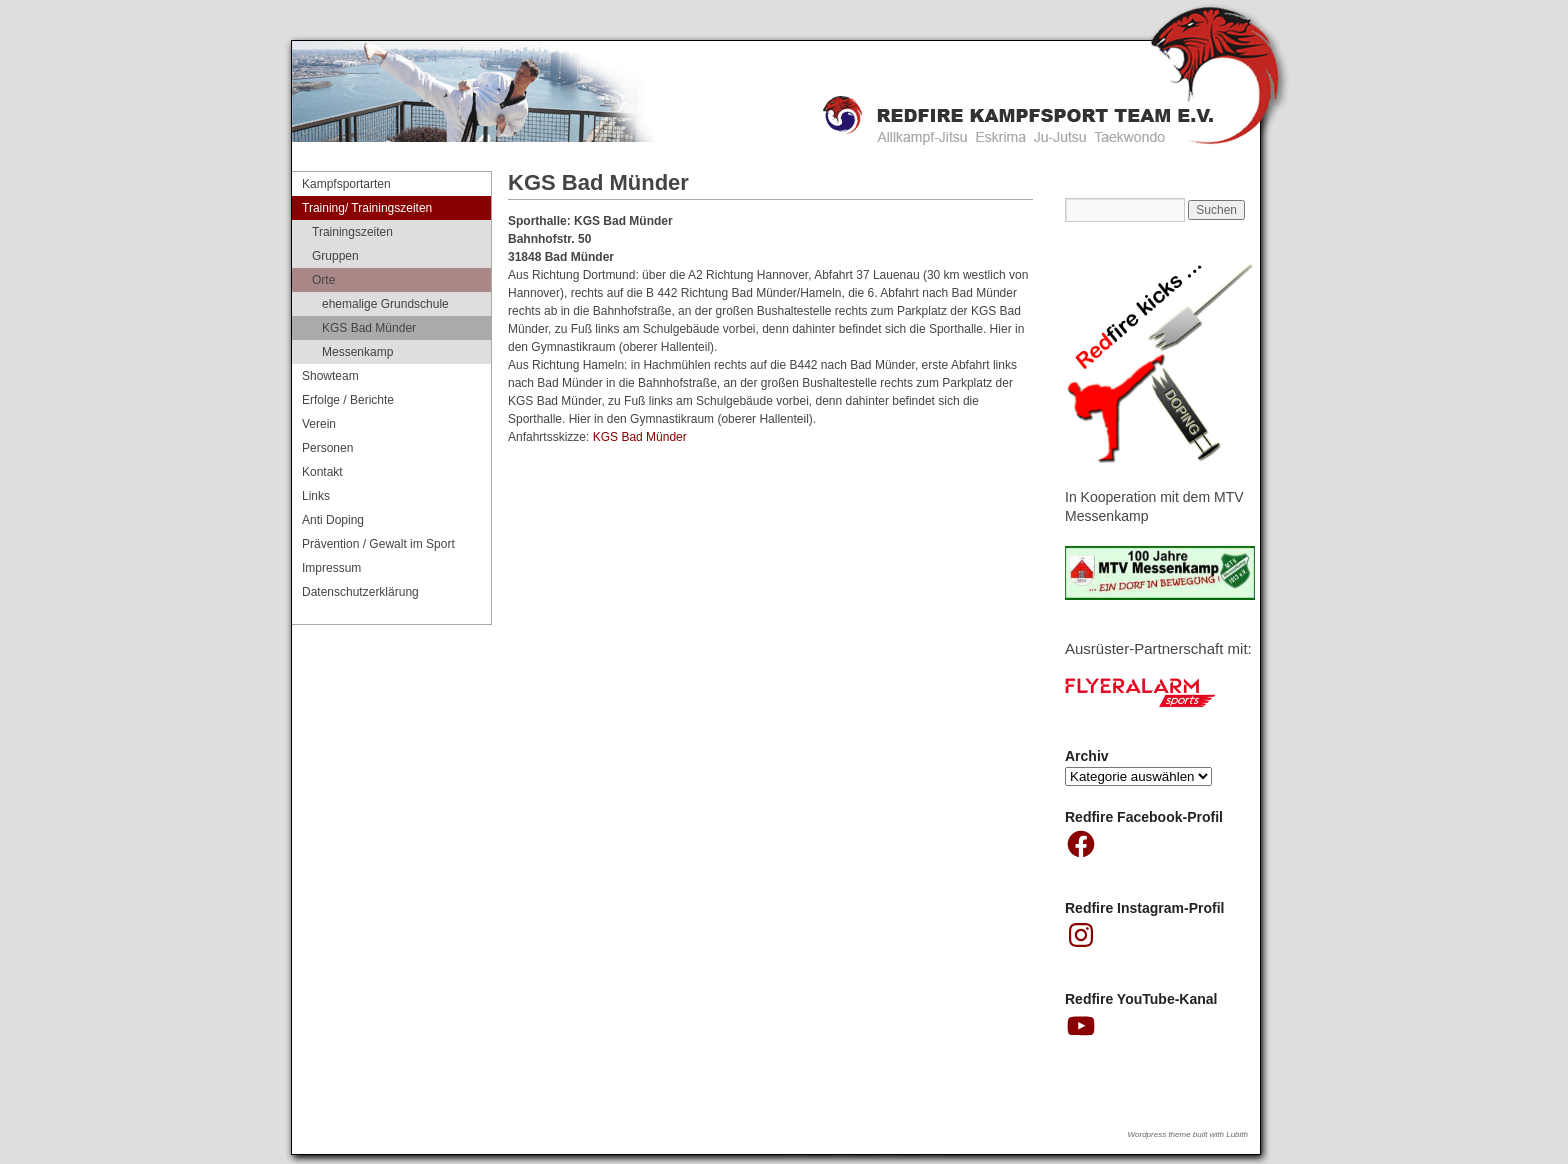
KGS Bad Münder (641, 437)
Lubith (1237, 1134)
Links (316, 496)
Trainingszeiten (352, 232)
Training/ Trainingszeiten (367, 208)
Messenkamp (357, 352)
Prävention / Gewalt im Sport (378, 544)
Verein (319, 424)
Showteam (330, 376)
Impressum (331, 568)
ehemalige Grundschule (385, 304)
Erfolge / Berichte (348, 400)
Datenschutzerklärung (360, 592)
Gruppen (335, 256)
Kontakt (322, 472)
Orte (323, 280)
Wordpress (1147, 1134)
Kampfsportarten (346, 184)
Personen (327, 448)
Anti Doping (333, 520)
